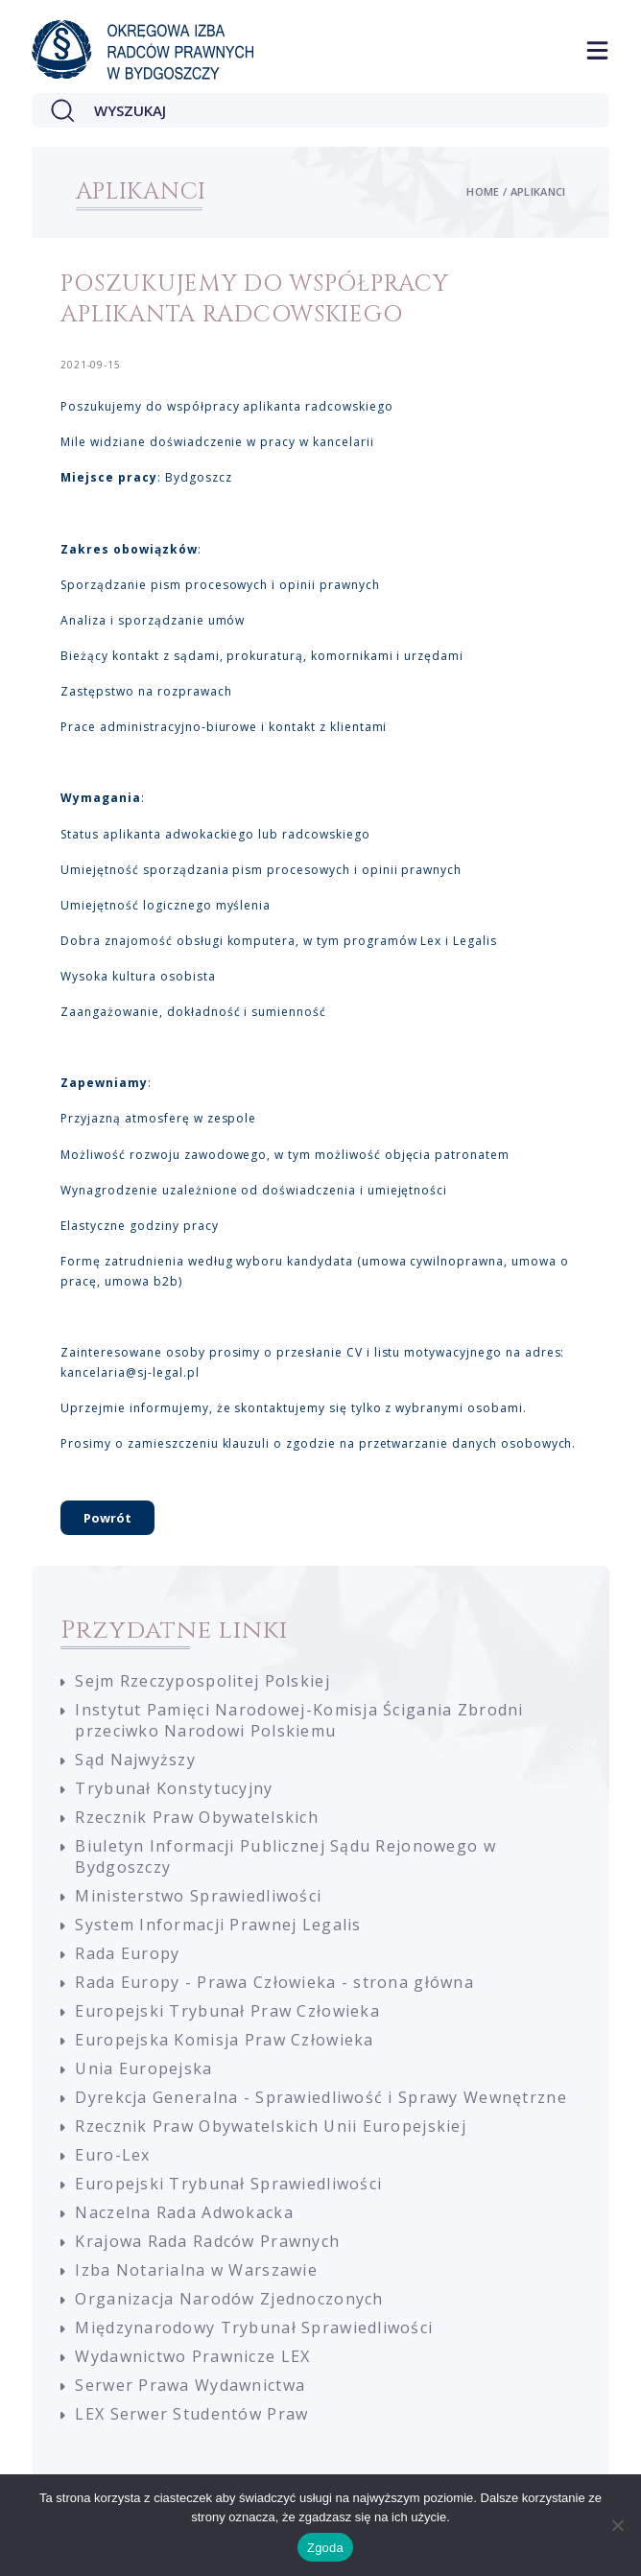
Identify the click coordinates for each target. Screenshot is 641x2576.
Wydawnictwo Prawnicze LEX (192, 2356)
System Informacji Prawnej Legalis (218, 1924)
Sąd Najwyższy (135, 1759)
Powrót (107, 1517)
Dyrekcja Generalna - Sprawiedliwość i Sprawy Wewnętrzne (320, 2097)
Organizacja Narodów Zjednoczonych (229, 2298)
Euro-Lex (112, 2154)
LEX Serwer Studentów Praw (191, 2413)
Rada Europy (127, 1953)
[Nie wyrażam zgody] (617, 2525)
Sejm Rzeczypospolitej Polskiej (202, 1680)
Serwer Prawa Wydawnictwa (190, 2385)
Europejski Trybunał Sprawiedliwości (228, 2183)
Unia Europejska (143, 2068)
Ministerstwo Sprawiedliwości (198, 1895)
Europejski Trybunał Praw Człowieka (227, 2010)
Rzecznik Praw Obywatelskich (197, 1817)
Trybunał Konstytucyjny (174, 1788)
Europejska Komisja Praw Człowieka (224, 2039)
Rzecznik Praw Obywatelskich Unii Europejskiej (270, 2126)
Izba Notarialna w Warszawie (196, 2270)
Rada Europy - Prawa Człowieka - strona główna (274, 1982)
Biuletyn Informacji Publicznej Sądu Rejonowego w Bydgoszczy (285, 1856)
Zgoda (325, 2548)
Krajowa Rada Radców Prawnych (207, 2241)
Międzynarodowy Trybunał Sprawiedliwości (254, 2327)
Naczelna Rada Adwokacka (184, 2212)
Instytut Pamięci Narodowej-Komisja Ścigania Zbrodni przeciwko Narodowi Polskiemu (299, 1720)
